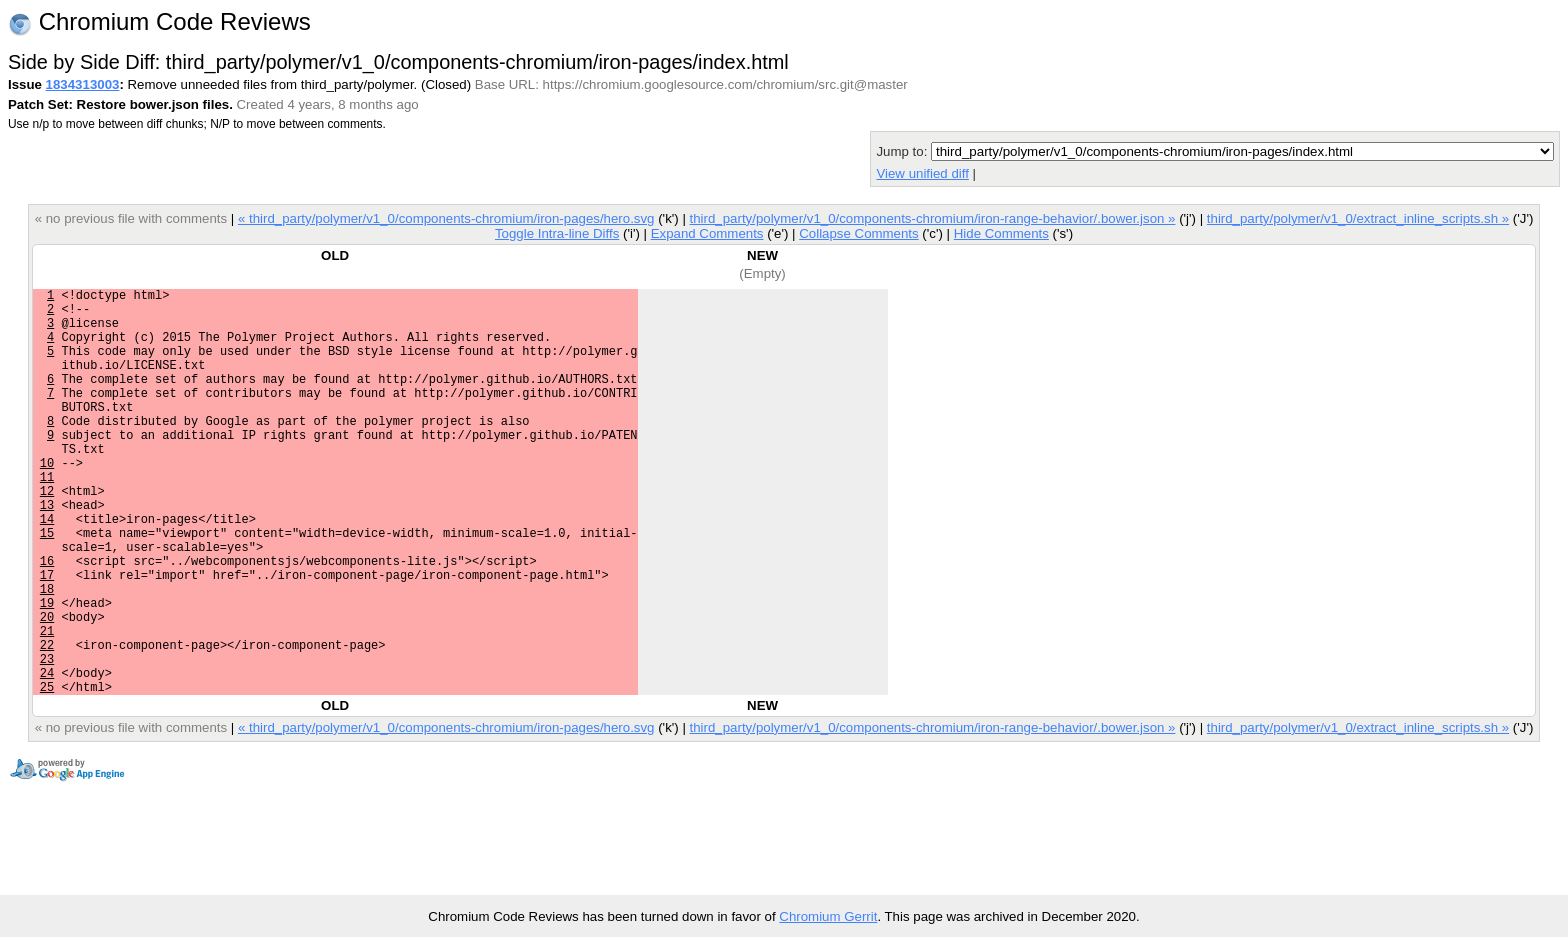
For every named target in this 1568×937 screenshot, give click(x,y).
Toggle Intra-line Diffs (557, 233)
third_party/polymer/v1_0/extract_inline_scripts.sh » (1358, 218)
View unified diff (922, 173)
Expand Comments (707, 233)
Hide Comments (1001, 233)
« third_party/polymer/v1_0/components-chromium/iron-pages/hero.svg (446, 218)
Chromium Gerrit (828, 916)
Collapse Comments (858, 233)
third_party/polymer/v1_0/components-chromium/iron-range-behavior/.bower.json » (933, 218)
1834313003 (83, 84)
